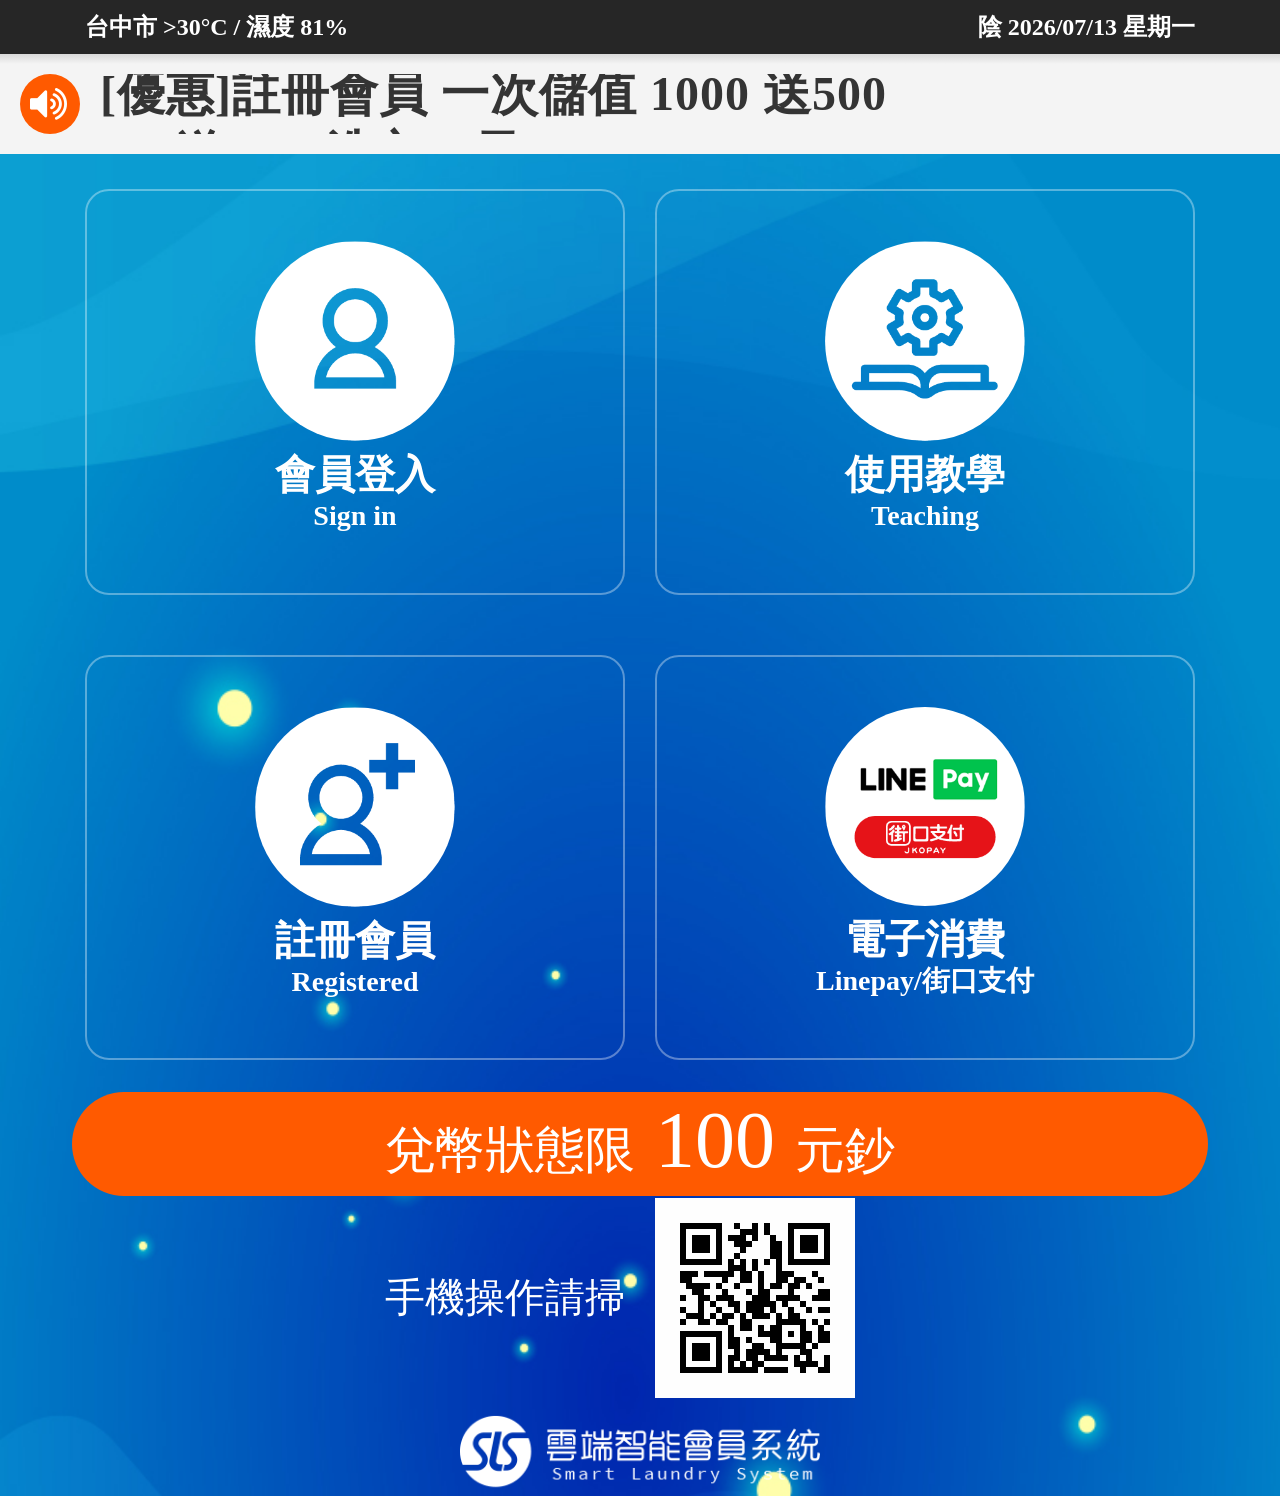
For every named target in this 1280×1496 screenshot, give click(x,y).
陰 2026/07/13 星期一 (1086, 27)
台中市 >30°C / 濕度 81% (216, 27)
